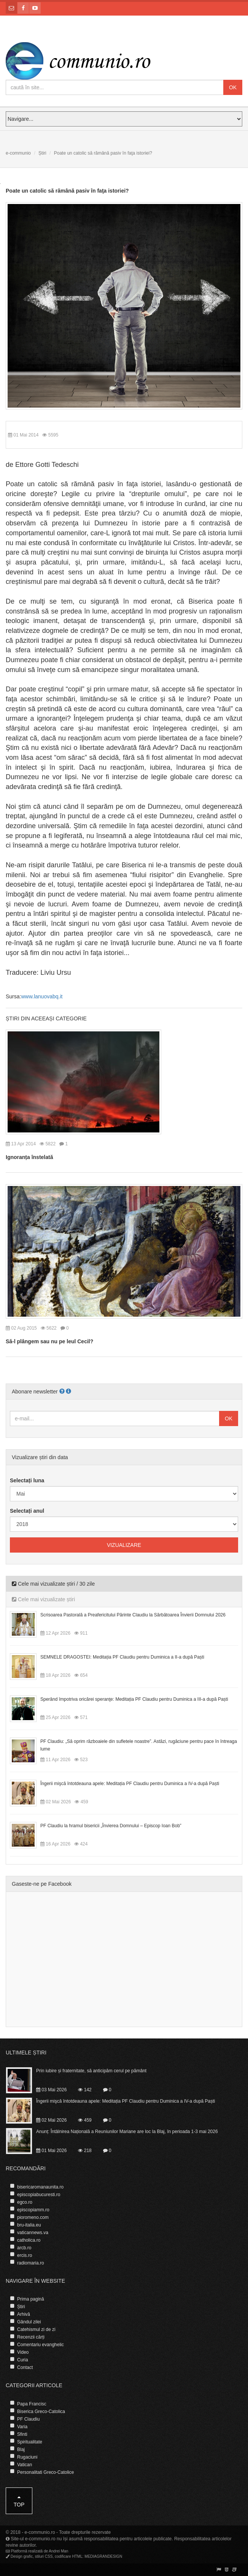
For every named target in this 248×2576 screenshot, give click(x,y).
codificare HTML (69, 2556)
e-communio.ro (40, 2532)
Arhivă (23, 2314)
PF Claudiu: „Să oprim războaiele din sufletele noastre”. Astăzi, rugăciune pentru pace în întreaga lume (138, 1745)
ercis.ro (24, 2255)
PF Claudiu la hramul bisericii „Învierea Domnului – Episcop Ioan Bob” (110, 1825)
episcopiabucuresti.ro (38, 2194)
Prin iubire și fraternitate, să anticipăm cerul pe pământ (91, 2070)
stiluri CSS (44, 2556)
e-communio (18, 153)
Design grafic (22, 2556)
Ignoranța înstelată (29, 1157)
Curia (22, 2360)
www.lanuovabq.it (41, 996)
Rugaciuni (27, 2457)
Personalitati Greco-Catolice (45, 2472)
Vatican (24, 2464)
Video (23, 2352)
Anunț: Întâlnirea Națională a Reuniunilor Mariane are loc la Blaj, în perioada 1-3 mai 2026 (127, 2131)
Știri (42, 153)
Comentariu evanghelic (40, 2344)
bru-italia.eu (29, 2225)
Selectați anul (27, 1511)
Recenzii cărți (31, 2337)
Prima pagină (30, 2299)
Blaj (21, 2449)
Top (19, 2501)
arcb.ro (24, 2247)
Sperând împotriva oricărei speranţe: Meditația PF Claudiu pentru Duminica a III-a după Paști (134, 1699)
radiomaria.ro (30, 2263)
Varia (22, 2426)
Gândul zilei (29, 2322)
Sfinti (22, 2434)
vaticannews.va (32, 2232)
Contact (25, 2367)
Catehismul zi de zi (36, 2329)
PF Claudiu (28, 2419)
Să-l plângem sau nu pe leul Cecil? (49, 1341)
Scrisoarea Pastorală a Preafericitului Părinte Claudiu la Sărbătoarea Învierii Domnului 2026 (133, 1615)
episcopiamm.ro (33, 2209)
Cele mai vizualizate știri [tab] (43, 1599)
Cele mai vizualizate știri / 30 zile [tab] (53, 1584)
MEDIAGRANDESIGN (103, 2556)
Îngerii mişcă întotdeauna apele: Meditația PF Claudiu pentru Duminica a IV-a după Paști (129, 1783)
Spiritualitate (29, 2442)
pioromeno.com (33, 2217)
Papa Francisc (31, 2404)
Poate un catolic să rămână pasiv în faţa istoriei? (67, 191)
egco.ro (24, 2202)
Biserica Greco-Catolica (41, 2411)
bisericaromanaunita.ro (40, 2187)
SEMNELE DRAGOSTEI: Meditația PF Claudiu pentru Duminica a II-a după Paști (122, 1657)
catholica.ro (28, 2240)
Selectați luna (27, 1480)
